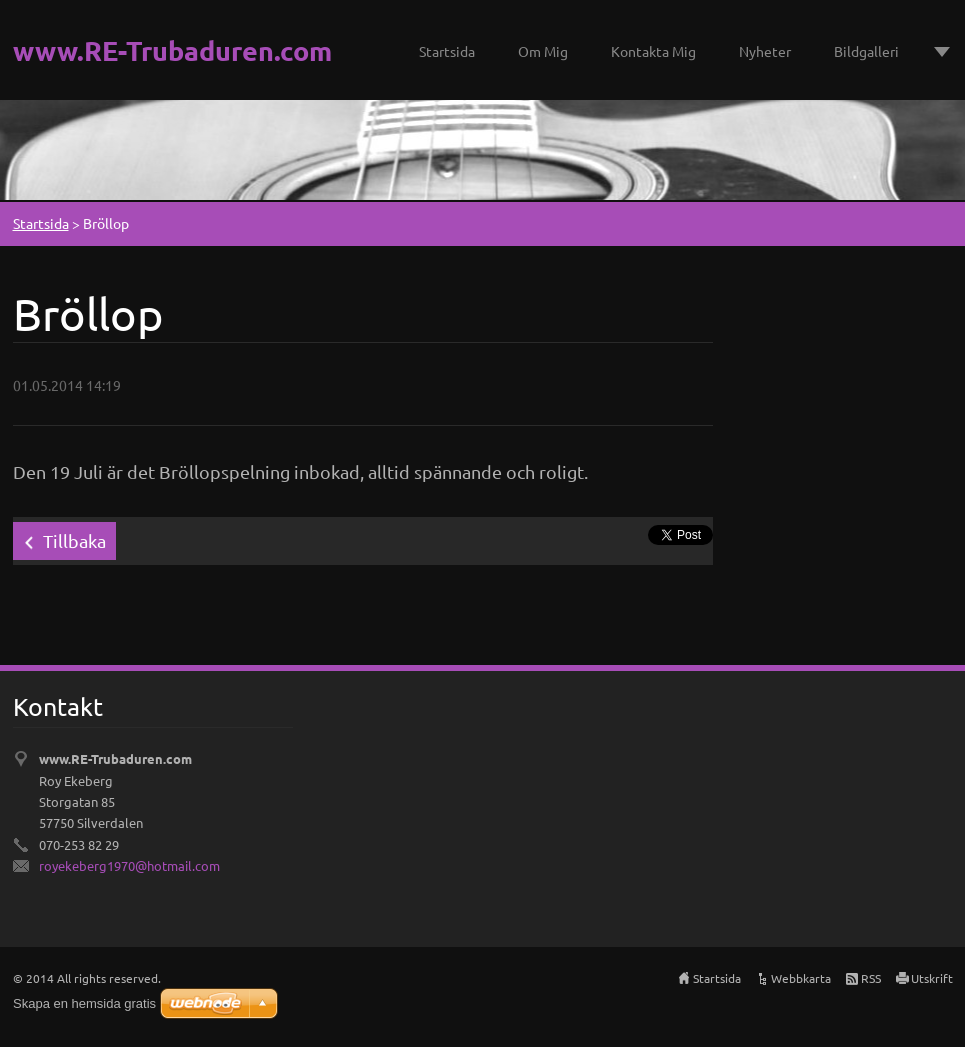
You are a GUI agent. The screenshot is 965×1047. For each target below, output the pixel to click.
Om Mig (543, 51)
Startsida (447, 51)
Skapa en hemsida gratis (84, 1003)
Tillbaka (74, 540)
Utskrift (932, 978)
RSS (871, 978)
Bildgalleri (866, 51)
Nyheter (765, 51)
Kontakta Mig (653, 51)
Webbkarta (801, 978)
